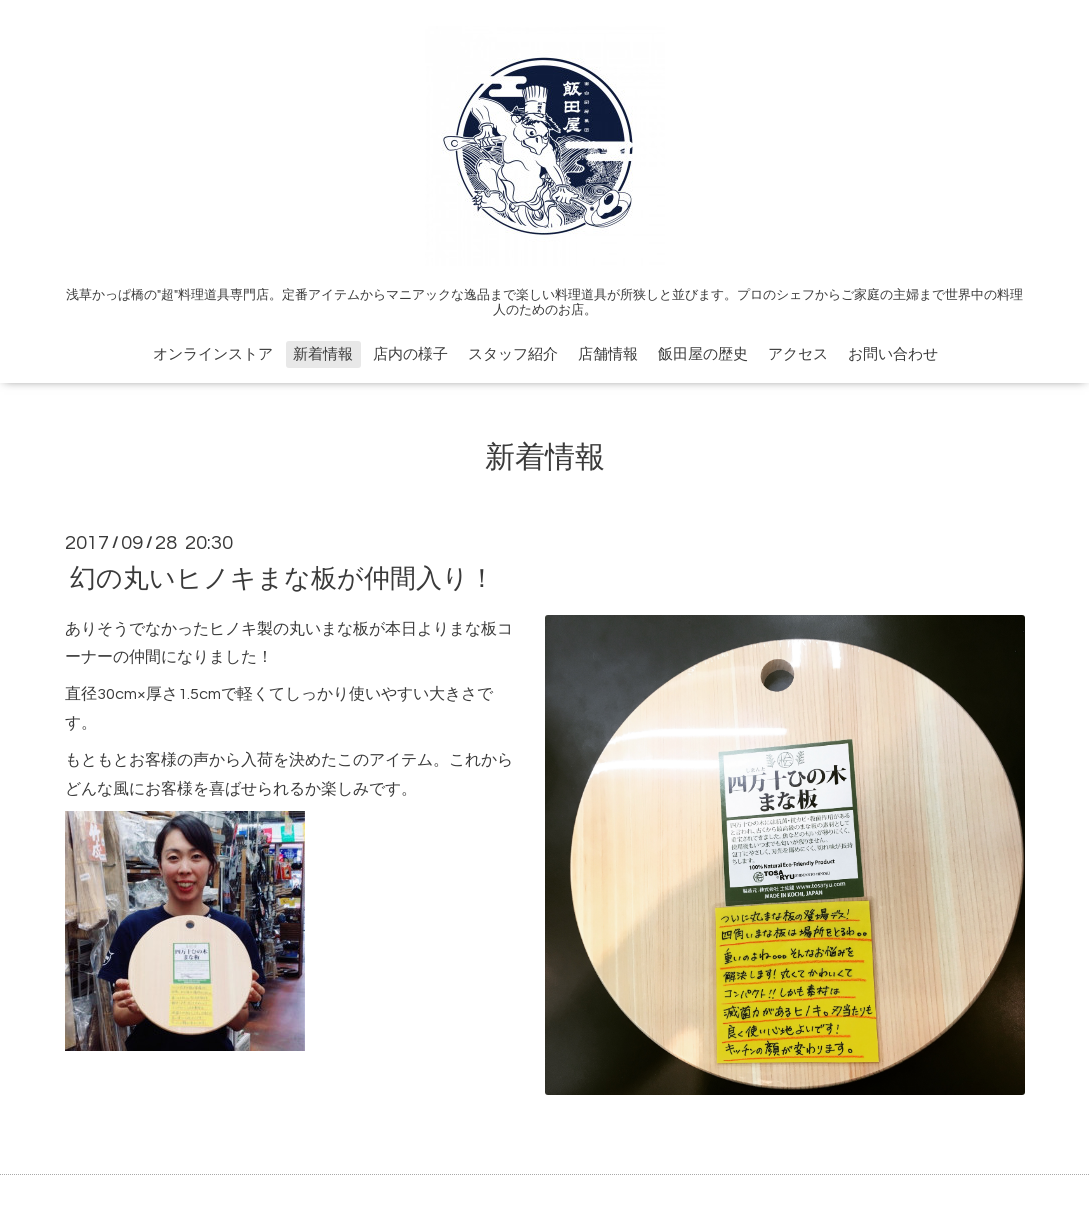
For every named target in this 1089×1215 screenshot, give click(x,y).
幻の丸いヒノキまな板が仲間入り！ (282, 578)
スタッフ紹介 (513, 354)
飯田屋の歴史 (703, 354)
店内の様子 (410, 354)
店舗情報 (608, 354)
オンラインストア (213, 354)
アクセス (798, 354)
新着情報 (323, 354)
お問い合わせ (893, 354)
